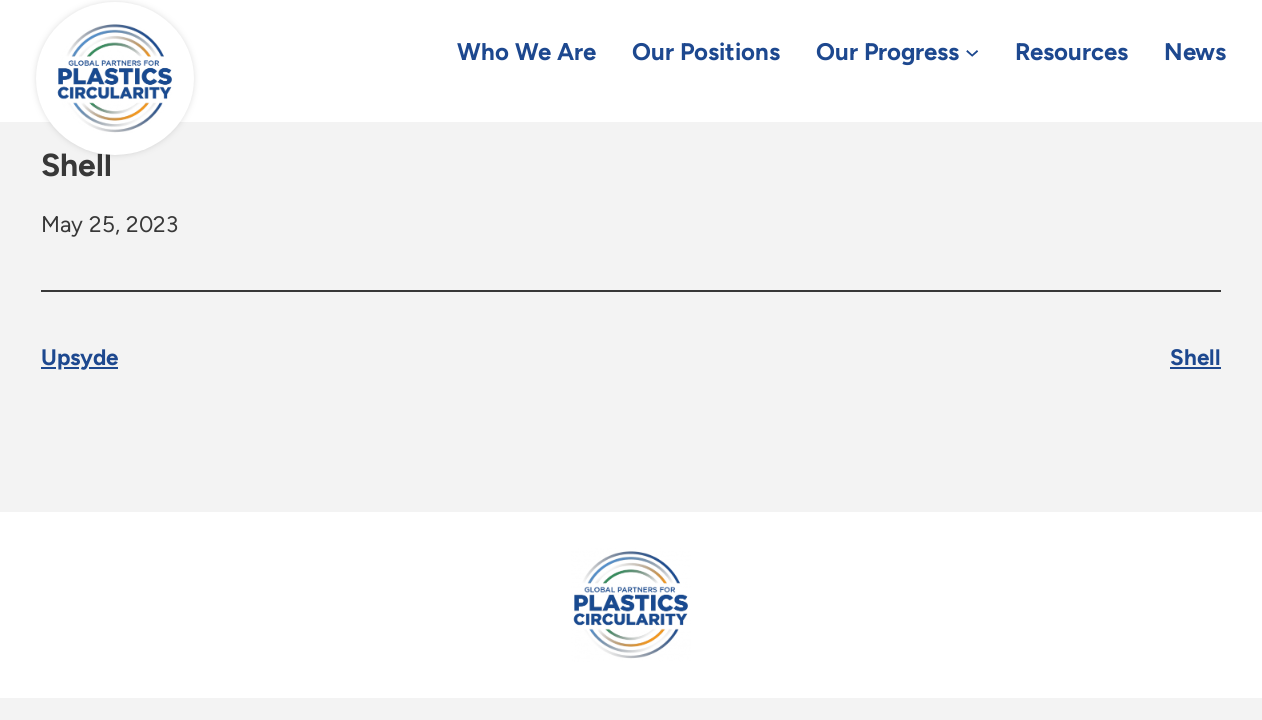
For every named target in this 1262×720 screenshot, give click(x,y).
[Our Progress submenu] (972, 51)
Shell (1195, 358)
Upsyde (79, 358)
